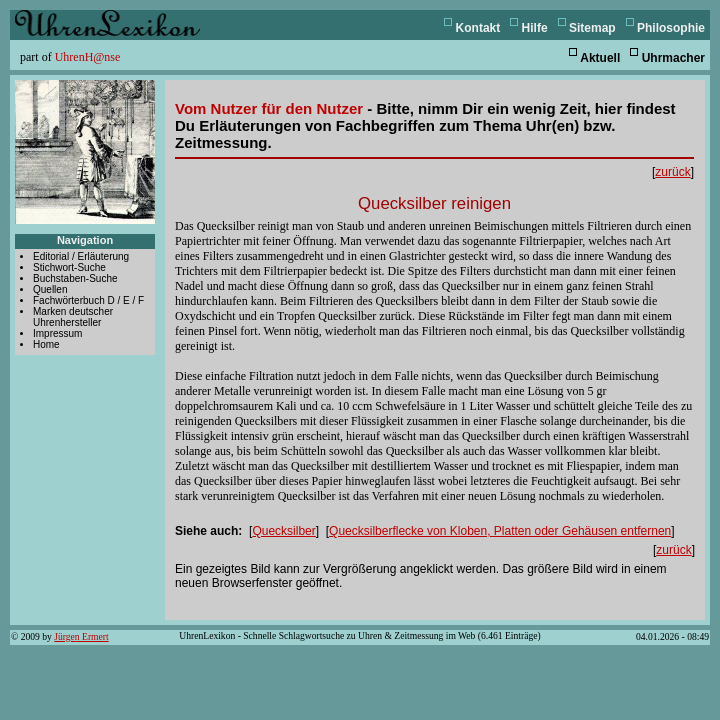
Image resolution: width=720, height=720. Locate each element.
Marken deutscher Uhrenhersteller (73, 317)
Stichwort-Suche (69, 267)
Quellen (50, 289)
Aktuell (600, 58)
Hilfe (535, 28)
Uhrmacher (673, 58)
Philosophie (671, 28)
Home (46, 344)
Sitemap (592, 28)
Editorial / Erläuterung (81, 256)
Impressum (57, 333)
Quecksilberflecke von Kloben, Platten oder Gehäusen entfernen (500, 531)
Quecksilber (283, 531)
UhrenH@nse (88, 57)
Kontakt (478, 28)
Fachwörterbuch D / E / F (88, 300)
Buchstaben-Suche (75, 278)
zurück (672, 172)
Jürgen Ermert (81, 636)
